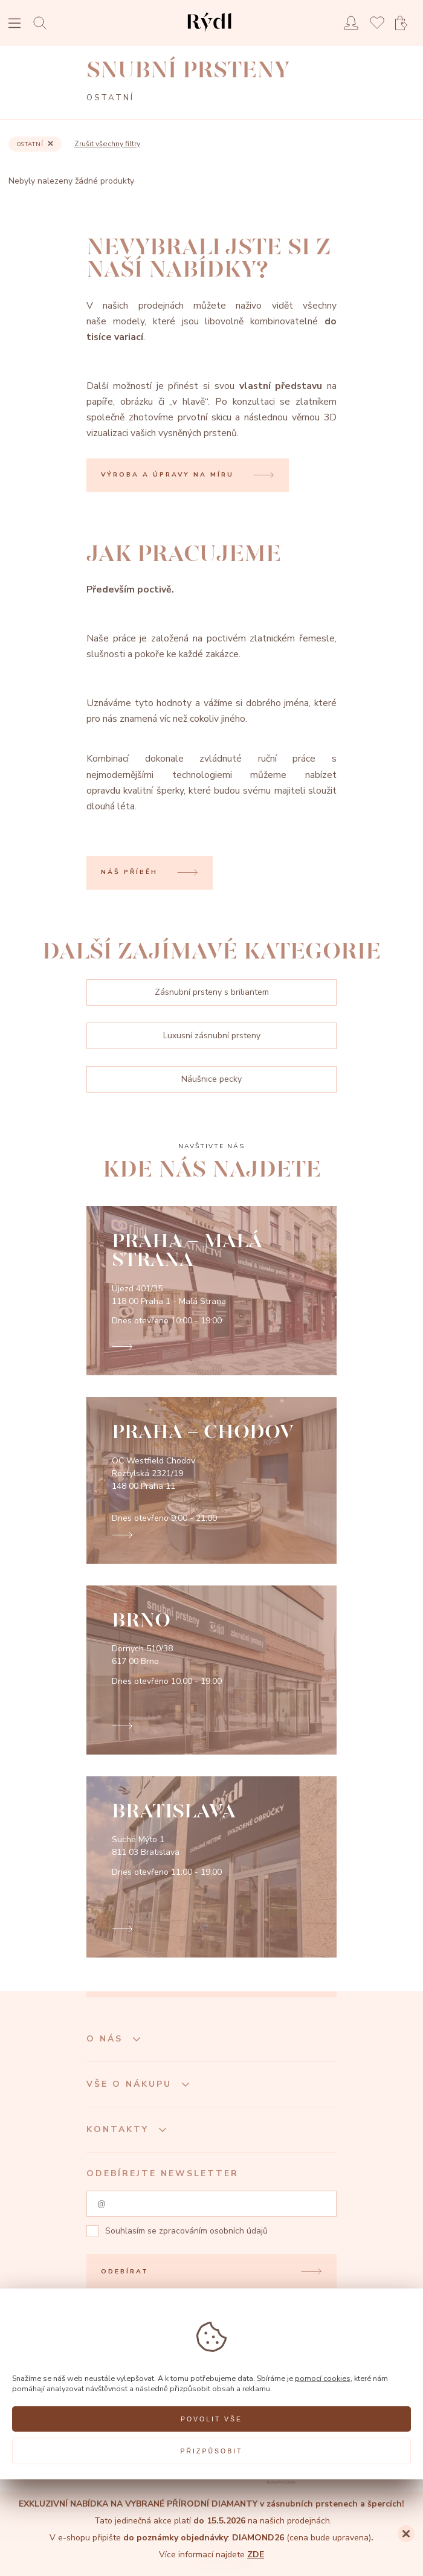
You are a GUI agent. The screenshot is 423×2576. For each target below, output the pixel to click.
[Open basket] (405, 23)
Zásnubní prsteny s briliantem (212, 992)
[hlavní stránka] (209, 33)
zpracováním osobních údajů (213, 2231)
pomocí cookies (322, 2378)
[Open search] (43, 22)
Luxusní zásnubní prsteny (211, 1035)
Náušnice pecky (211, 1079)
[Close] (406, 2533)
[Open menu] (14, 24)
